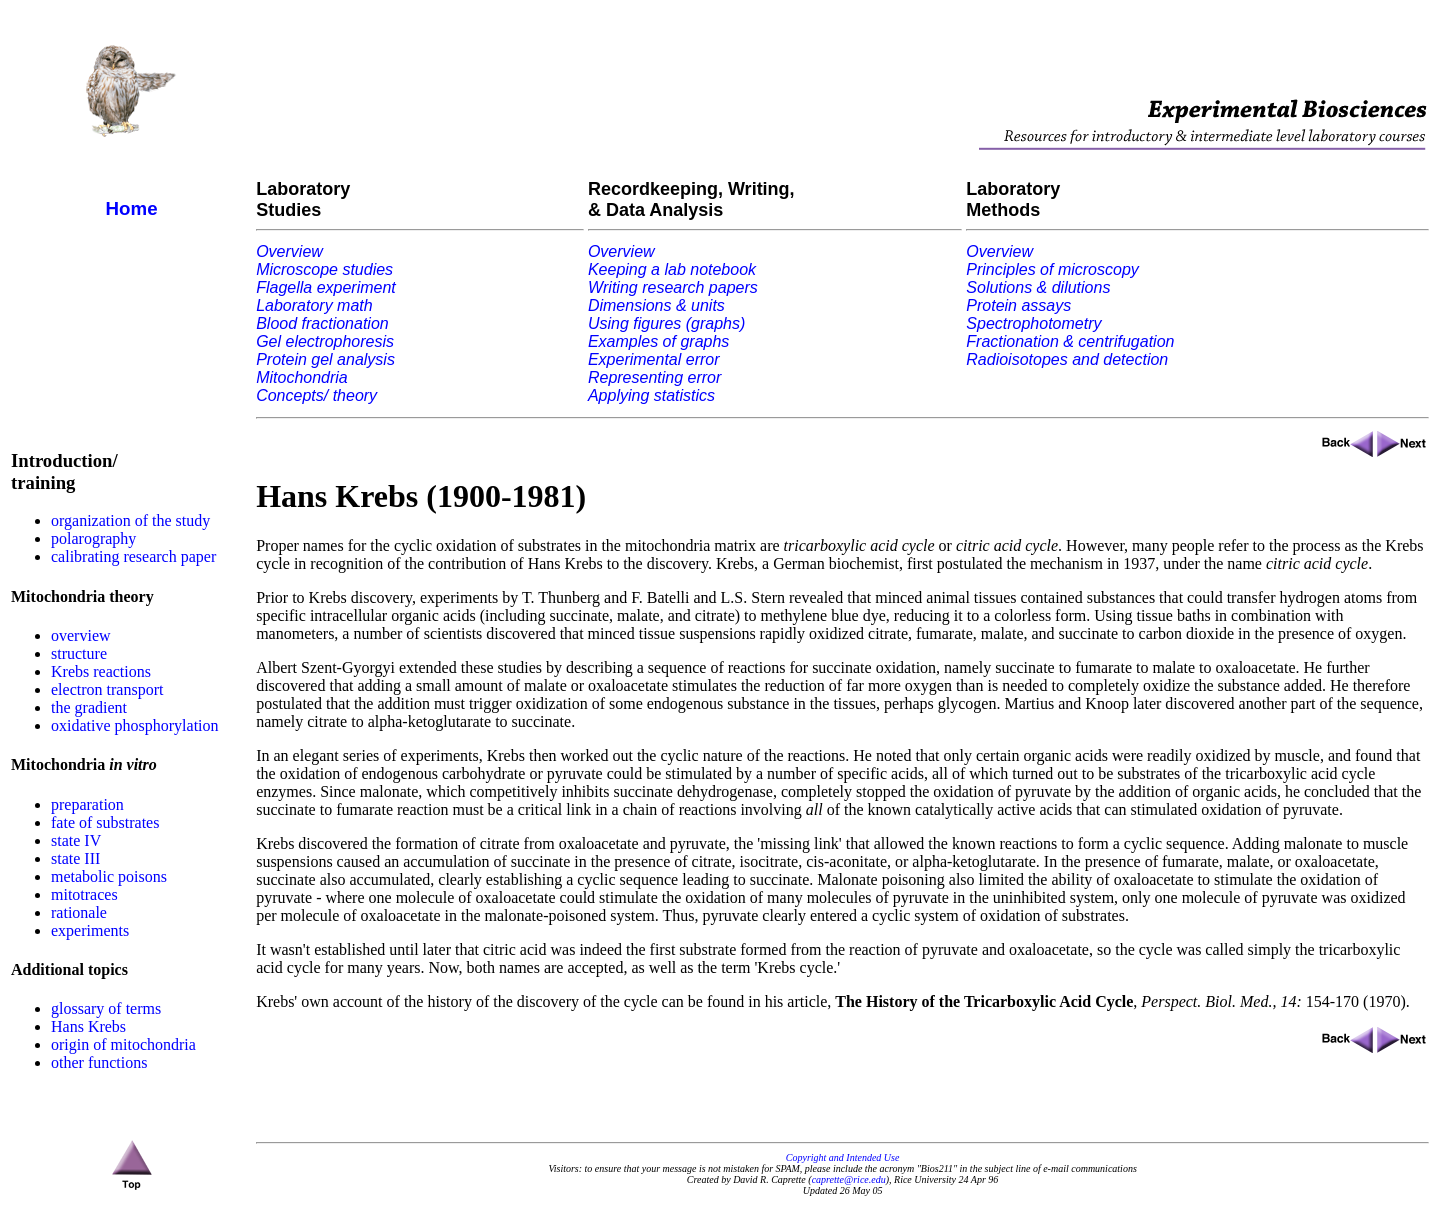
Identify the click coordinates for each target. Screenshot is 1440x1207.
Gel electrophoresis (325, 341)
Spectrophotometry (1033, 323)
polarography (93, 538)
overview (81, 635)
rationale (79, 912)
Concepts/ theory (316, 395)
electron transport (107, 689)
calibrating (85, 556)
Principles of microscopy (1052, 269)
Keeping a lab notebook (672, 269)
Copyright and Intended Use (843, 1157)
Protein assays (1018, 305)
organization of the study (130, 520)
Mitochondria (302, 377)
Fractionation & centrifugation (1070, 341)
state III (75, 858)
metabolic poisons (109, 876)
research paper (169, 556)
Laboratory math (314, 305)
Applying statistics (651, 395)
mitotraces (84, 894)
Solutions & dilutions (1038, 287)
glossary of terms (106, 1008)
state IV (76, 840)
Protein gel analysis (325, 359)
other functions (99, 1062)
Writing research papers (673, 287)
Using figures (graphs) (666, 323)
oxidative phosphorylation (135, 725)
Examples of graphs (658, 341)
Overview (289, 251)
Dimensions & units (656, 305)
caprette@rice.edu (849, 1179)
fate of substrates (105, 822)
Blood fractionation (322, 323)
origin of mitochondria (123, 1044)
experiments (90, 930)
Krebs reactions (101, 671)
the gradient (89, 707)
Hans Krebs (88, 1026)
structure (79, 653)
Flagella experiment (326, 287)
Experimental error (654, 359)
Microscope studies (324, 269)
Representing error (654, 377)
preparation (87, 804)
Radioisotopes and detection (1067, 359)
